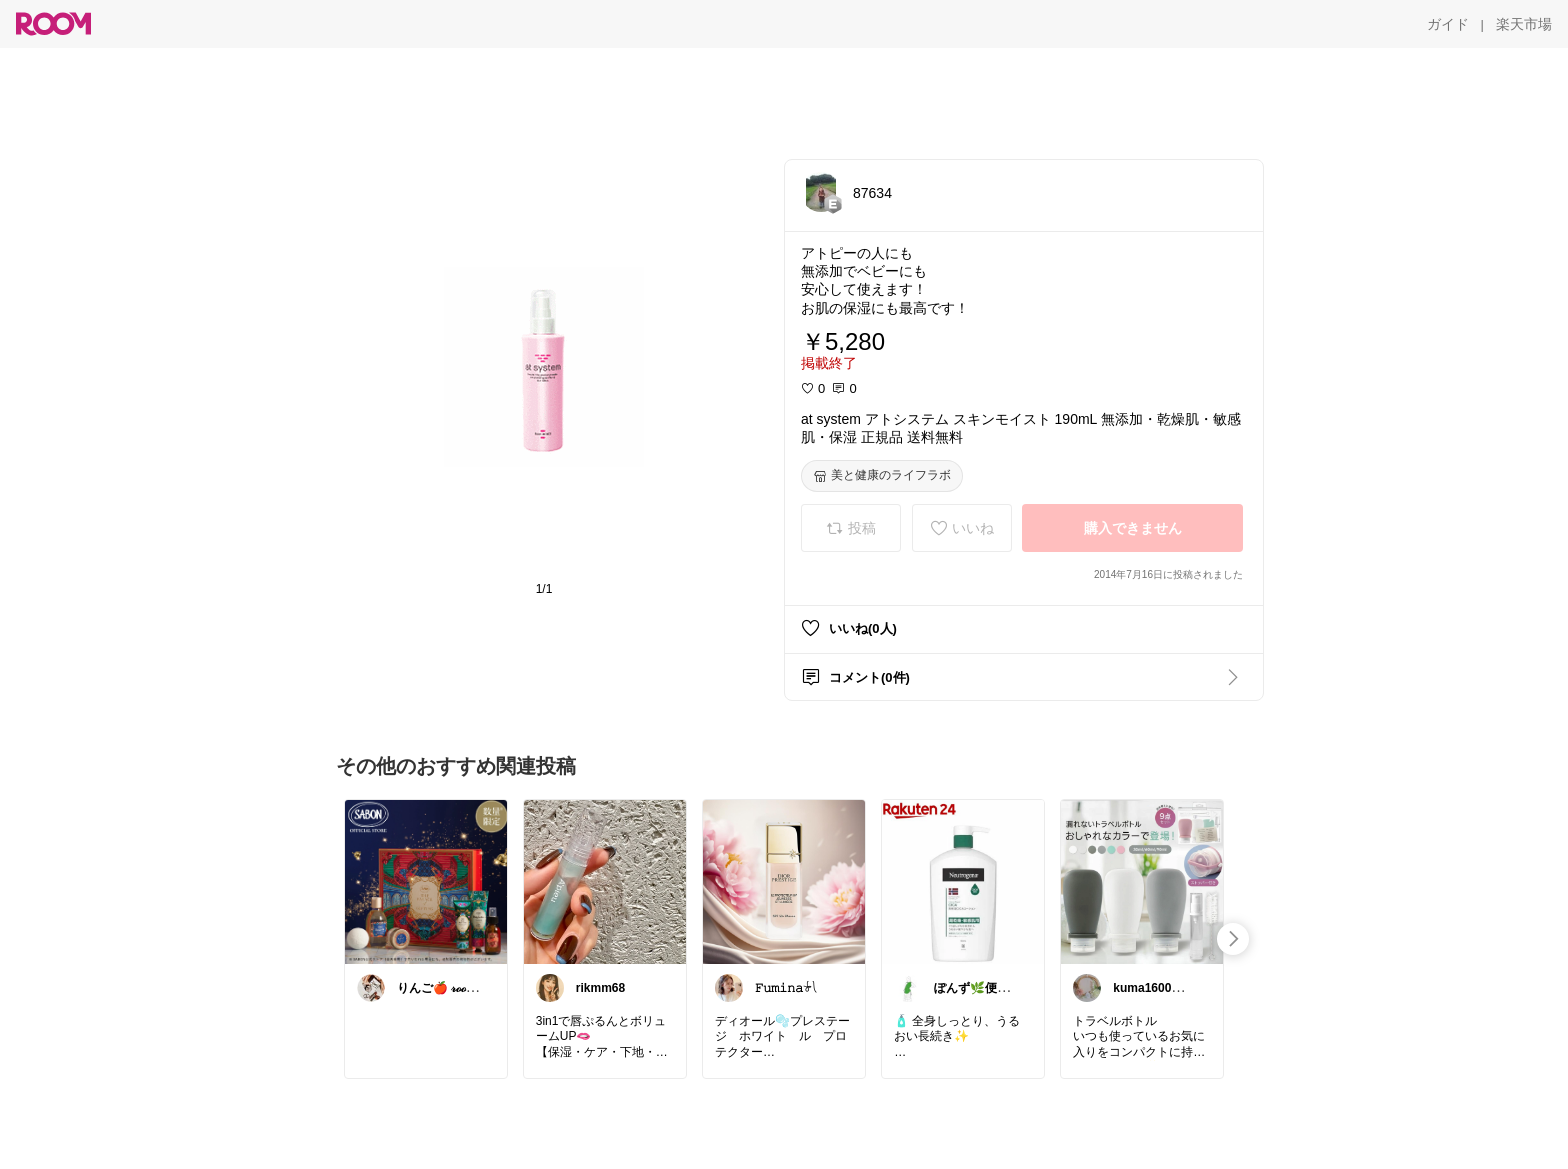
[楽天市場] (1524, 24)
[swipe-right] (1233, 939)
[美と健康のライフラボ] (882, 476)
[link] (426, 881)
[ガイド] (1448, 24)
